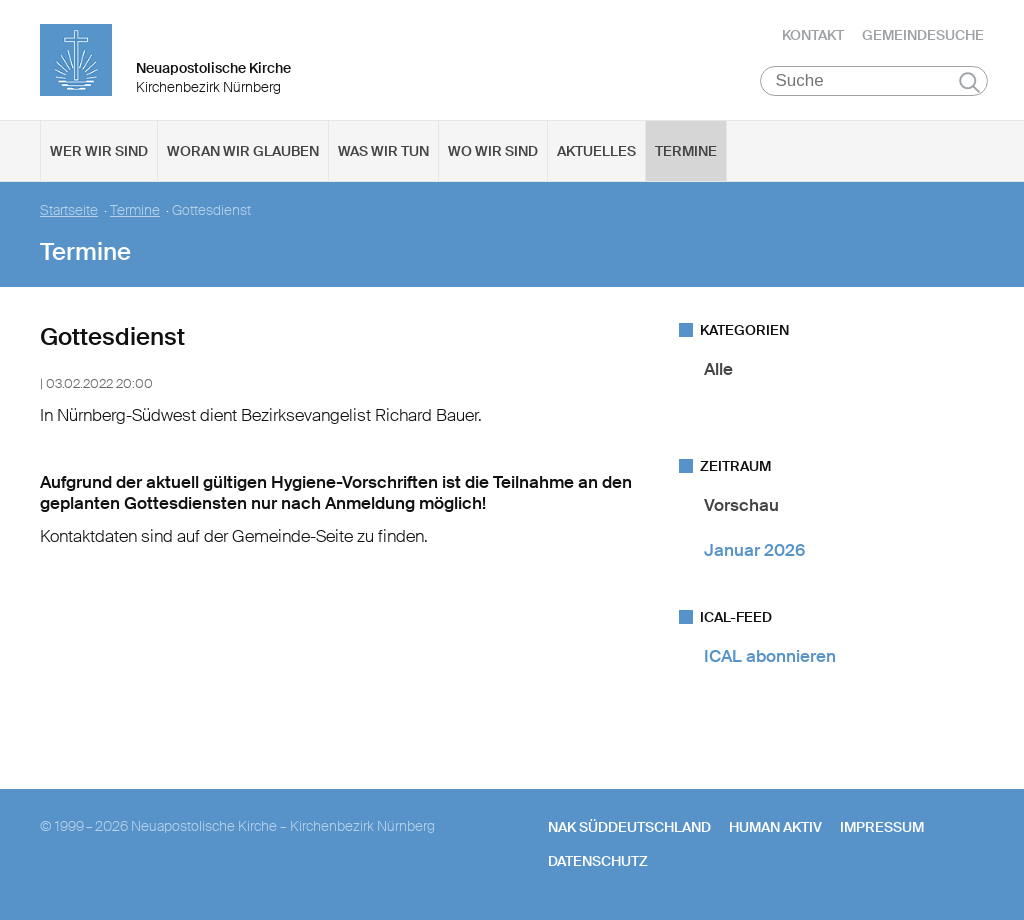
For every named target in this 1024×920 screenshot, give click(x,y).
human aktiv (775, 827)
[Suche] (874, 81)
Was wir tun (383, 151)
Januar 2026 (754, 550)
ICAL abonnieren (770, 656)
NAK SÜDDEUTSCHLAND (629, 827)
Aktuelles (596, 151)
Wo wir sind (493, 151)
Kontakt (813, 35)
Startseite (69, 210)
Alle (718, 369)
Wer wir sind (99, 151)
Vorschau (741, 505)
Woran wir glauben (243, 151)
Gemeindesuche (923, 35)
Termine (686, 151)
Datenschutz (598, 861)
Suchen (969, 82)
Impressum (882, 827)
